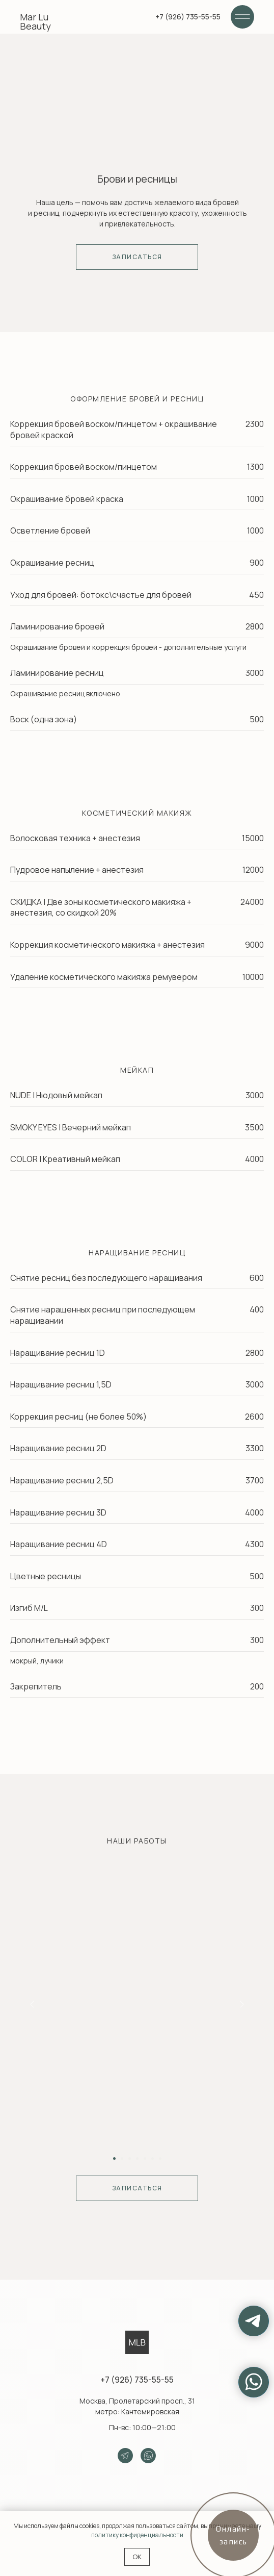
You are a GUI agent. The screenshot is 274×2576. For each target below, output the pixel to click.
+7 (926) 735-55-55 (137, 2379)
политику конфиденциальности (137, 2535)
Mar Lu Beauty (35, 21)
